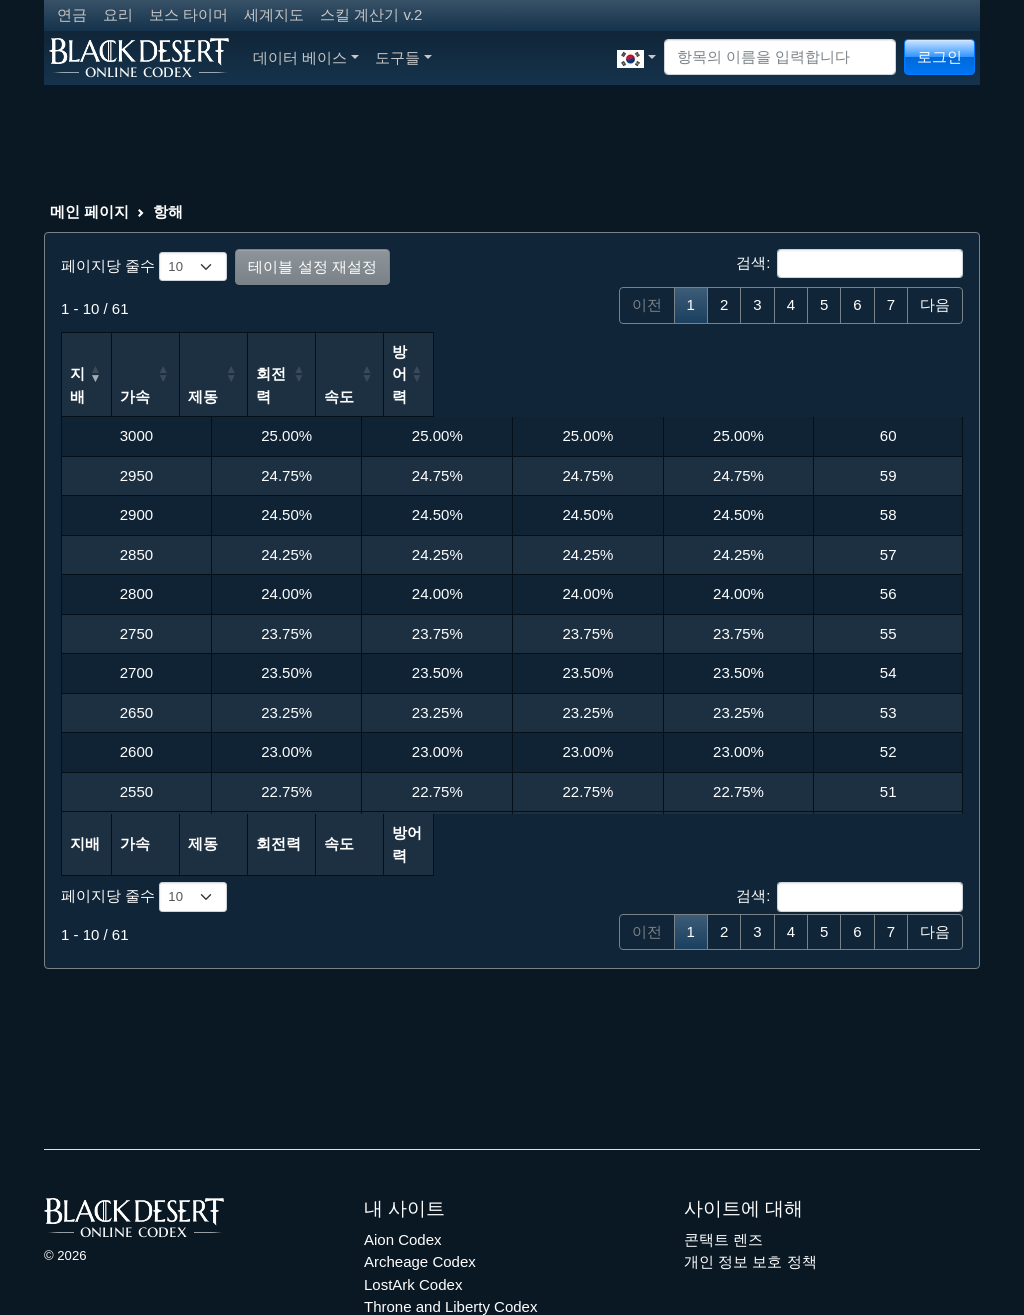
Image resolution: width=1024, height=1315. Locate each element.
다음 (935, 304)
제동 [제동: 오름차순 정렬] (385, 351)
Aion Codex (403, 1171)
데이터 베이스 (306, 57)
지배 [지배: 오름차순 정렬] (85, 351)
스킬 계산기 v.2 (371, 14)
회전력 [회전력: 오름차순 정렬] (542, 351)
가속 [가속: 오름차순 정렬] (235, 351)
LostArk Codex (413, 1216)
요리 (118, 14)
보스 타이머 (188, 14)
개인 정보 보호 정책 (750, 1194)
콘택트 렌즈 (723, 1171)
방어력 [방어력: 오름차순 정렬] (843, 351)
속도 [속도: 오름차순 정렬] (686, 351)
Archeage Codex (420, 1194)
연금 (72, 14)
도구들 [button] (403, 57)
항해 (168, 211)
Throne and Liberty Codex (450, 1239)
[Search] (780, 57)
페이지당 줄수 (144, 267)
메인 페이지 (89, 211)
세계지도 (274, 14)
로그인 (939, 56)
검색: (849, 264)
